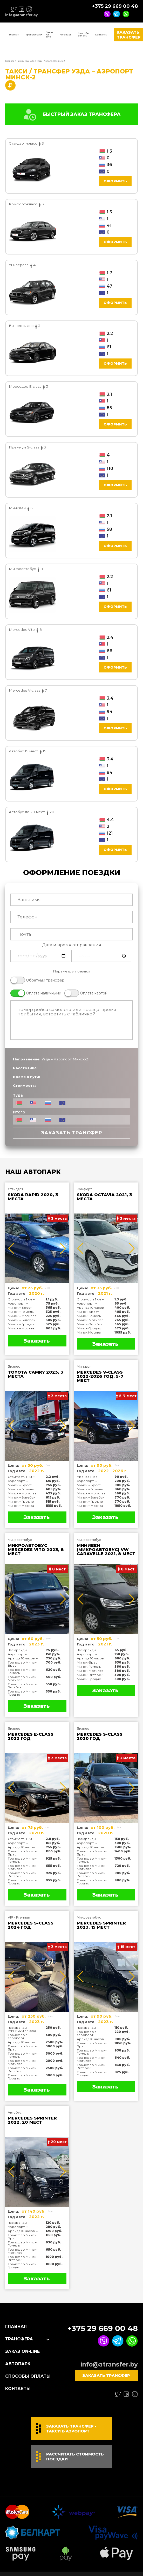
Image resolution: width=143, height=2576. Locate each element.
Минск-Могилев (90, 1320)
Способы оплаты (83, 34)
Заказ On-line (49, 34)
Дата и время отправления (71, 945)
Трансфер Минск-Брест (23, 1663)
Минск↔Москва (21, 1328)
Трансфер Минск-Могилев (23, 1678)
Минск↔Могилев (22, 1316)
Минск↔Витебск (21, 1320)
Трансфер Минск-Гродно (23, 1692)
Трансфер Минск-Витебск (23, 1685)
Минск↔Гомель (20, 1312)
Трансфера (33, 34)
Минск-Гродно (89, 1328)
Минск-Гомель (89, 1316)
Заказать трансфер (71, 1133)
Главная (14, 34)
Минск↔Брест (19, 1307)
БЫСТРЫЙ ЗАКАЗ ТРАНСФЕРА (71, 114)
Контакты (101, 34)
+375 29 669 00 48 (115, 6)
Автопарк (65, 34)
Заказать (37, 1341)
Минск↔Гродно (21, 1324)
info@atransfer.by (21, 15)
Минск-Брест (88, 1312)
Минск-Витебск (90, 1324)
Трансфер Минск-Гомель (23, 1671)
